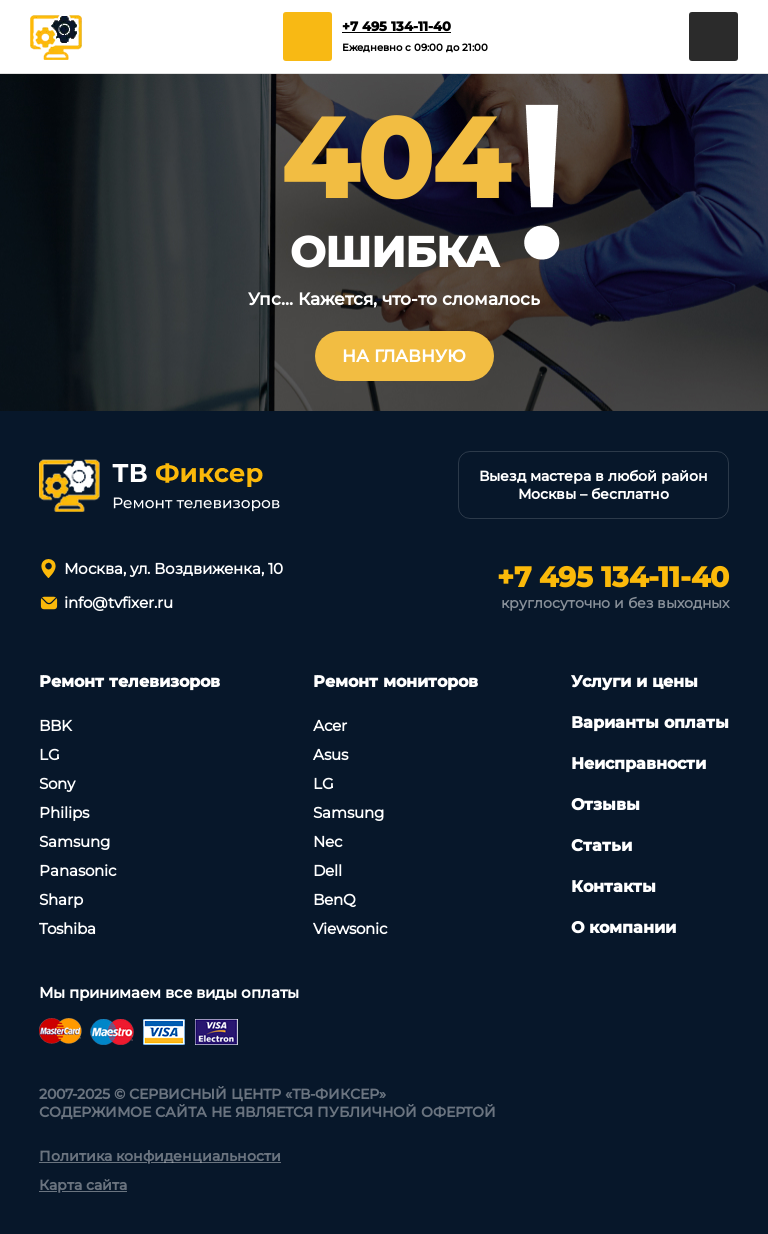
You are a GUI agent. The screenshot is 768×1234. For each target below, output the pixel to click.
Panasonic (77, 870)
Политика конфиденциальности (160, 1156)
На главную (404, 356)
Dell (327, 870)
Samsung (74, 841)
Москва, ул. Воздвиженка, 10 (173, 568)
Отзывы (605, 804)
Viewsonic (350, 928)
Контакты (613, 886)
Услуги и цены (634, 681)
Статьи (601, 845)
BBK (55, 725)
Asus (330, 754)
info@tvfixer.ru (118, 602)
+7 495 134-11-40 (396, 26)
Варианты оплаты (650, 722)
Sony (57, 783)
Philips (64, 812)
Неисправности (638, 763)
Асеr (330, 725)
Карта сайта (83, 1185)
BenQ (334, 899)
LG (49, 754)
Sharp (61, 899)
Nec (327, 841)
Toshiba (67, 928)
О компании (623, 927)
